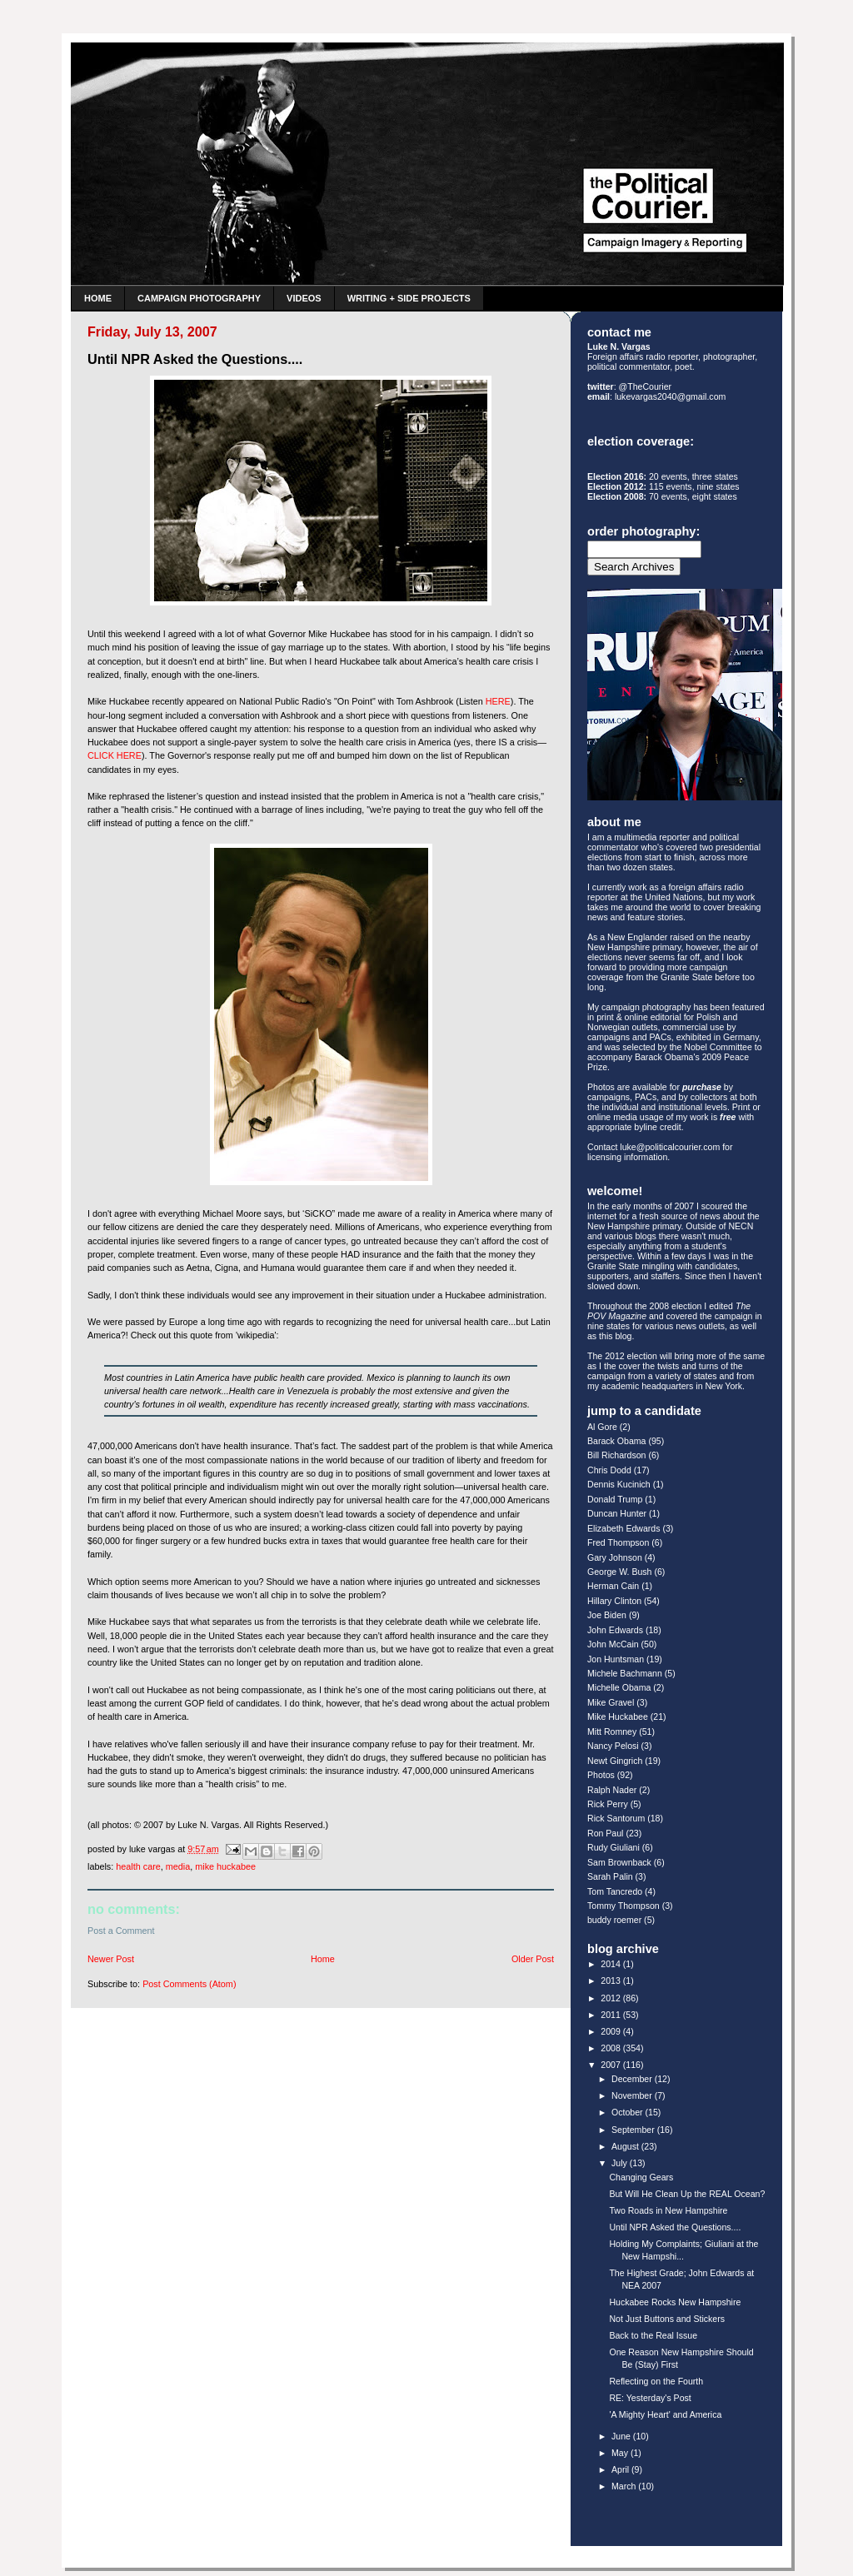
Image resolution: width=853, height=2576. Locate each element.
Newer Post (110, 1959)
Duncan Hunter (616, 1513)
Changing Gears (641, 2177)
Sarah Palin (610, 1876)
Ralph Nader (611, 1790)
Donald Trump (614, 1499)
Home (98, 298)
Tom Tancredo (614, 1891)
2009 (611, 2031)
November (633, 2095)
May (621, 2453)
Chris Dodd (609, 1470)
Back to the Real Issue (653, 2335)
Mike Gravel (610, 1702)
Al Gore (602, 1427)
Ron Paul (605, 1833)
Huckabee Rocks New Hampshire (675, 2302)
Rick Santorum (616, 1818)
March (624, 2486)
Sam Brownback (619, 1862)
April (621, 2469)
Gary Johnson (614, 1557)
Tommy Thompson (623, 1906)
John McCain (613, 1644)
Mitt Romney (611, 1731)
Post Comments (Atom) (189, 1984)
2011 (611, 2015)
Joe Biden (606, 1615)
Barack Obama (616, 1441)
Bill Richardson (616, 1455)
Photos (601, 1775)
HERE (498, 701)
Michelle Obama (619, 1687)
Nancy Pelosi (613, 1746)
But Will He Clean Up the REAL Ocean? (687, 2194)
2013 (611, 1981)
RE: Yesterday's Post (650, 2398)
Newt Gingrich (614, 1761)
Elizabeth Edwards (623, 1528)
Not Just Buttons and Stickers (667, 2319)
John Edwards (615, 1630)
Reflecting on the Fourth (656, 2381)
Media (178, 1866)
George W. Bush (619, 1572)
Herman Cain (613, 1586)
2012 (611, 1998)
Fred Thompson (618, 1542)
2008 (611, 2048)
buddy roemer (614, 1920)
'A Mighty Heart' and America (665, 2414)
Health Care (138, 1866)
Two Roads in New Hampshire (668, 2210)
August (626, 2146)
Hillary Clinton (614, 1601)
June (622, 2436)
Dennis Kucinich (619, 1484)
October (628, 2112)
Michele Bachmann (624, 1673)
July (620, 2163)
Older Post (532, 1959)
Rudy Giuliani (613, 1847)
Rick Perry (607, 1804)
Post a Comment (121, 1931)
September (634, 2130)
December (633, 2079)
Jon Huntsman (615, 1659)
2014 (611, 1964)
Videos (304, 298)
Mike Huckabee (225, 1866)
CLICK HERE (114, 755)
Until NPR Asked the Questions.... (675, 2227)
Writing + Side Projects (409, 298)
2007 (611, 2065)
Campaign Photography (199, 298)
